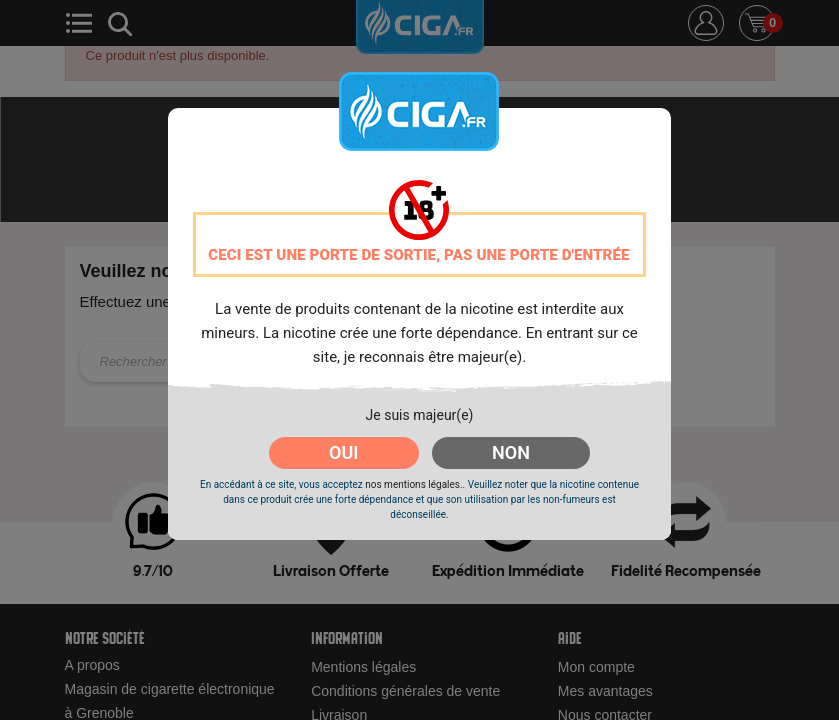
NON (511, 452)
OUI (343, 452)
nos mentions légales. (413, 484)
